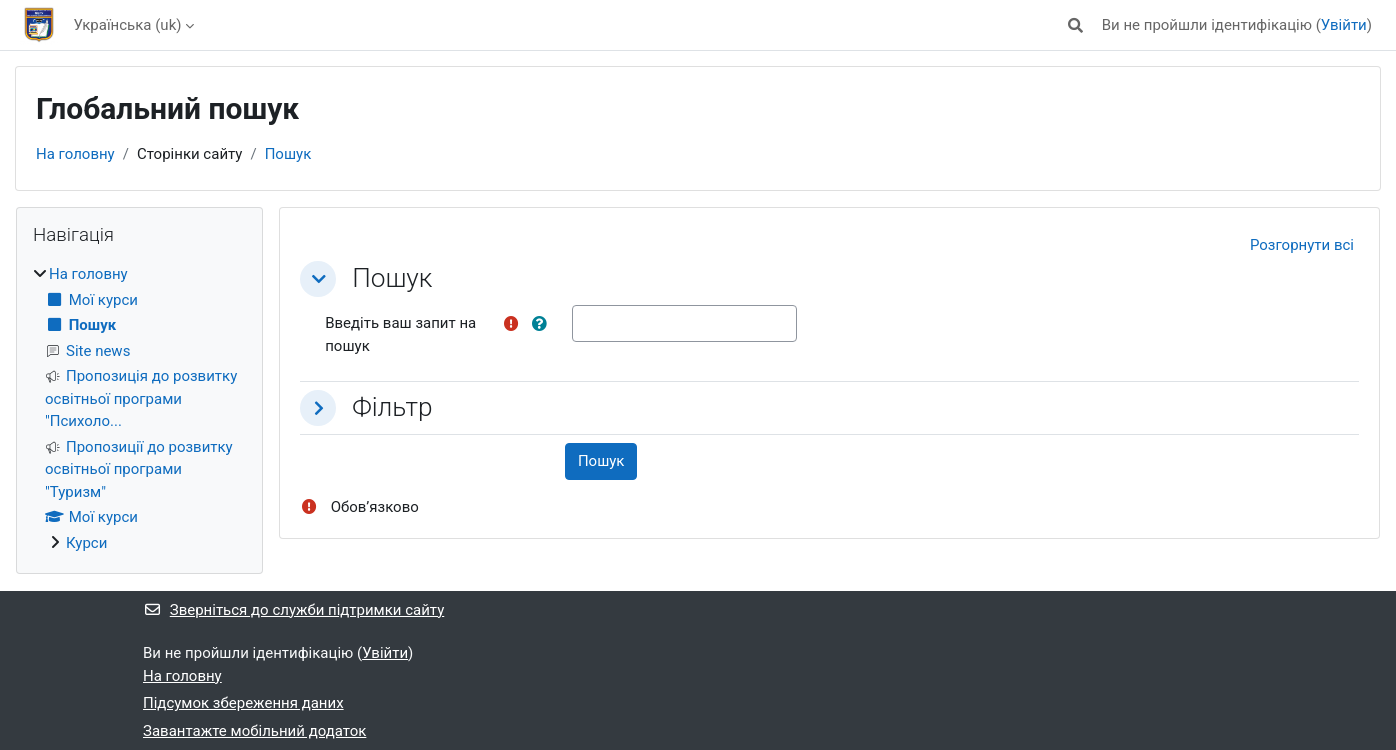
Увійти (1344, 25)
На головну (75, 154)
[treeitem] (139, 408)
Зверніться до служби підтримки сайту (293, 610)
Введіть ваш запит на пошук (400, 334)
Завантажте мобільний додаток (254, 731)
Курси (86, 543)
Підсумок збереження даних (243, 703)
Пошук (288, 154)
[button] (1075, 25)
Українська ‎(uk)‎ (128, 25)
